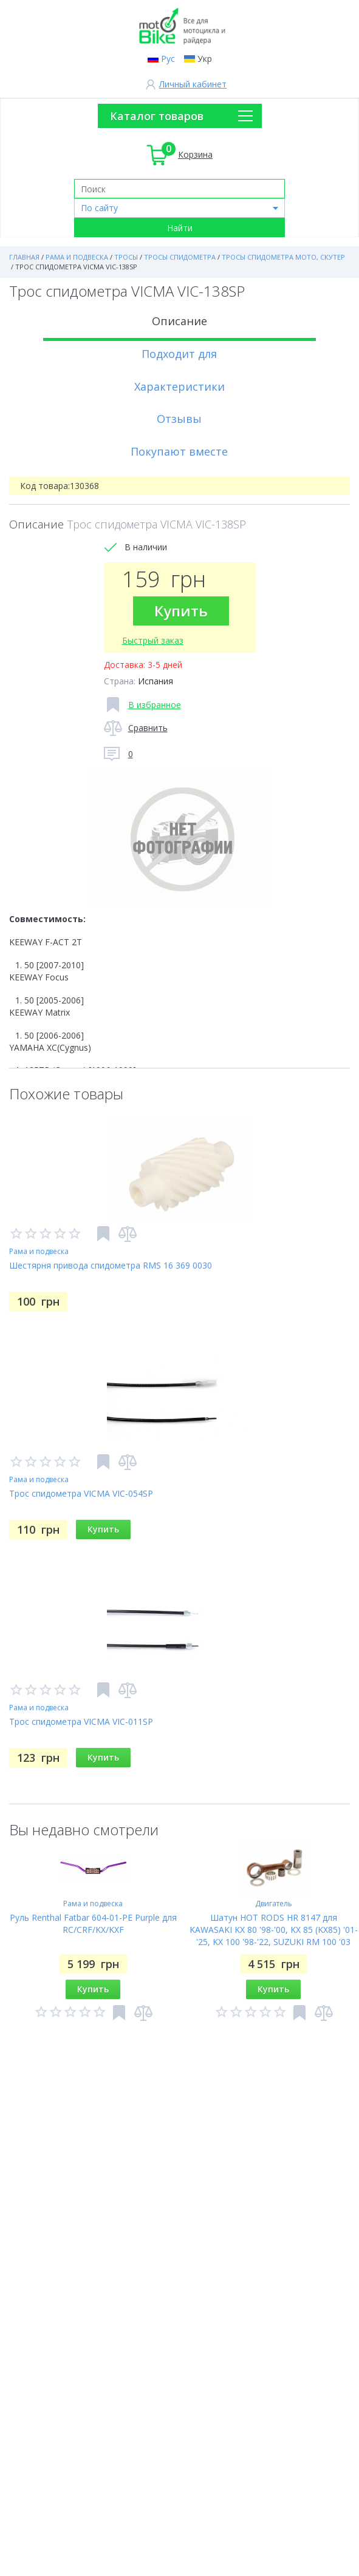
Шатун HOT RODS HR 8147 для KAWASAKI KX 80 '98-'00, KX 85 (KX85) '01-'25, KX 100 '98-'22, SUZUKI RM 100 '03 (274, 1929)
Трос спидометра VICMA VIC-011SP (81, 1721)
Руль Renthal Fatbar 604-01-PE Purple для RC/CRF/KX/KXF (93, 1923)
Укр (204, 58)
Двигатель (273, 1903)
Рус (168, 58)
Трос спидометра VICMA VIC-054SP (81, 1493)
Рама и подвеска (39, 1251)
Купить (181, 611)
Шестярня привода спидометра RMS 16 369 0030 (110, 1265)
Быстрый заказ (152, 640)
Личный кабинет (193, 84)
